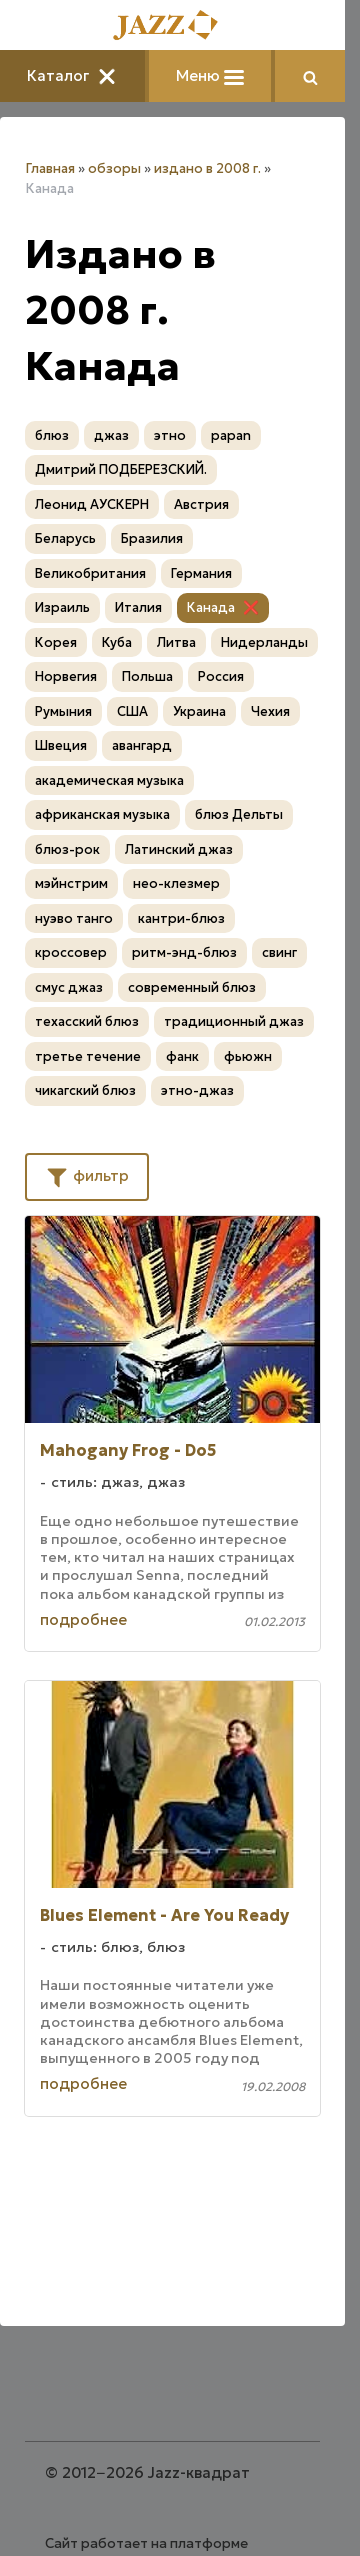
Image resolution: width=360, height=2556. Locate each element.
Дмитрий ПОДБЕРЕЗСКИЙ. (121, 469)
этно (170, 435)
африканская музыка (102, 814)
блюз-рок (67, 849)
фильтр (87, 1175)
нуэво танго (74, 918)
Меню (210, 75)
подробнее (83, 1619)
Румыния (63, 711)
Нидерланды (264, 642)
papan (231, 435)
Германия (201, 573)
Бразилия (152, 538)
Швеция (61, 745)
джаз (111, 435)
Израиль (62, 607)
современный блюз (192, 987)
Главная (50, 168)
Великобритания (90, 573)
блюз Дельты (239, 814)
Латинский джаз (179, 849)
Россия (221, 676)
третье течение (88, 1056)
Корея (56, 642)
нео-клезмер (176, 883)
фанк (182, 1056)
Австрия (201, 504)
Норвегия (66, 676)
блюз (52, 435)
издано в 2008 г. (207, 168)
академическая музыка (109, 780)
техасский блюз (87, 1021)
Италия (138, 607)
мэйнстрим (71, 883)
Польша (147, 676)
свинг (279, 952)
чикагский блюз (85, 1090)
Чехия (270, 711)
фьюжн (248, 1056)
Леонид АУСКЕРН (92, 504)
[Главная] (173, 26)
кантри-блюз (181, 918)
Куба (117, 642)
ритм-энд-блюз (184, 952)
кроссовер (71, 952)
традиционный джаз (234, 1021)
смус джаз (69, 987)
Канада (211, 607)
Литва (176, 642)
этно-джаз (197, 1090)
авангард (142, 745)
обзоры (114, 168)
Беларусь (65, 538)
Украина (199, 711)
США (132, 711)
